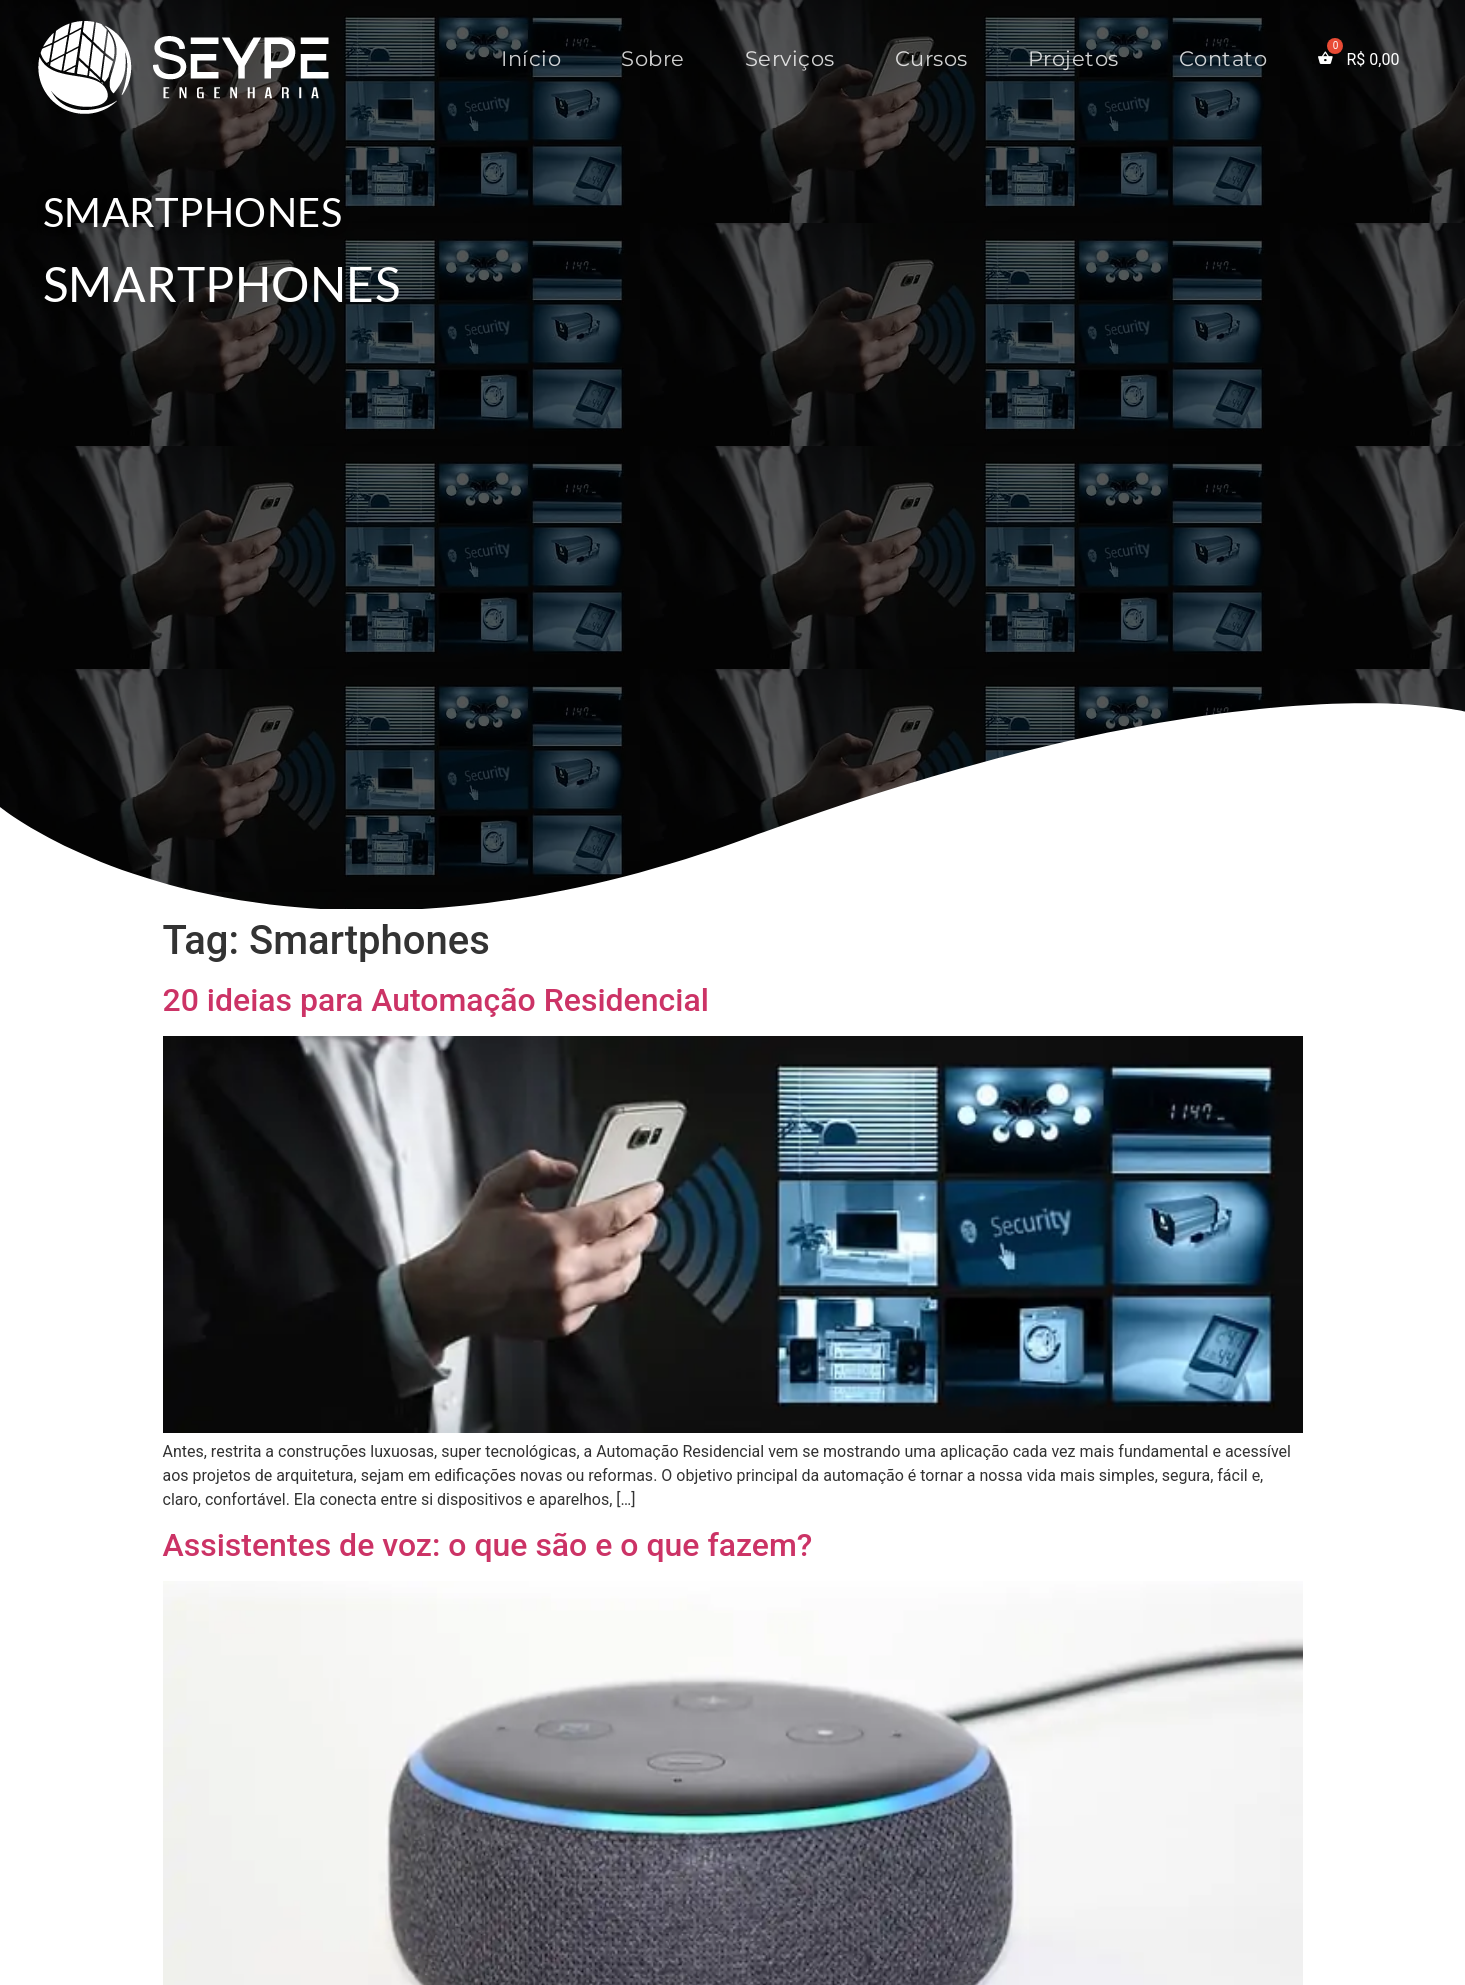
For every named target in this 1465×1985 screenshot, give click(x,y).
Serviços (790, 58)
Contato (1223, 58)
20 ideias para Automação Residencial (436, 1000)
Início (531, 58)
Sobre (653, 58)
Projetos (1073, 58)
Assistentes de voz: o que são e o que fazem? (488, 1545)
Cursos (931, 58)
